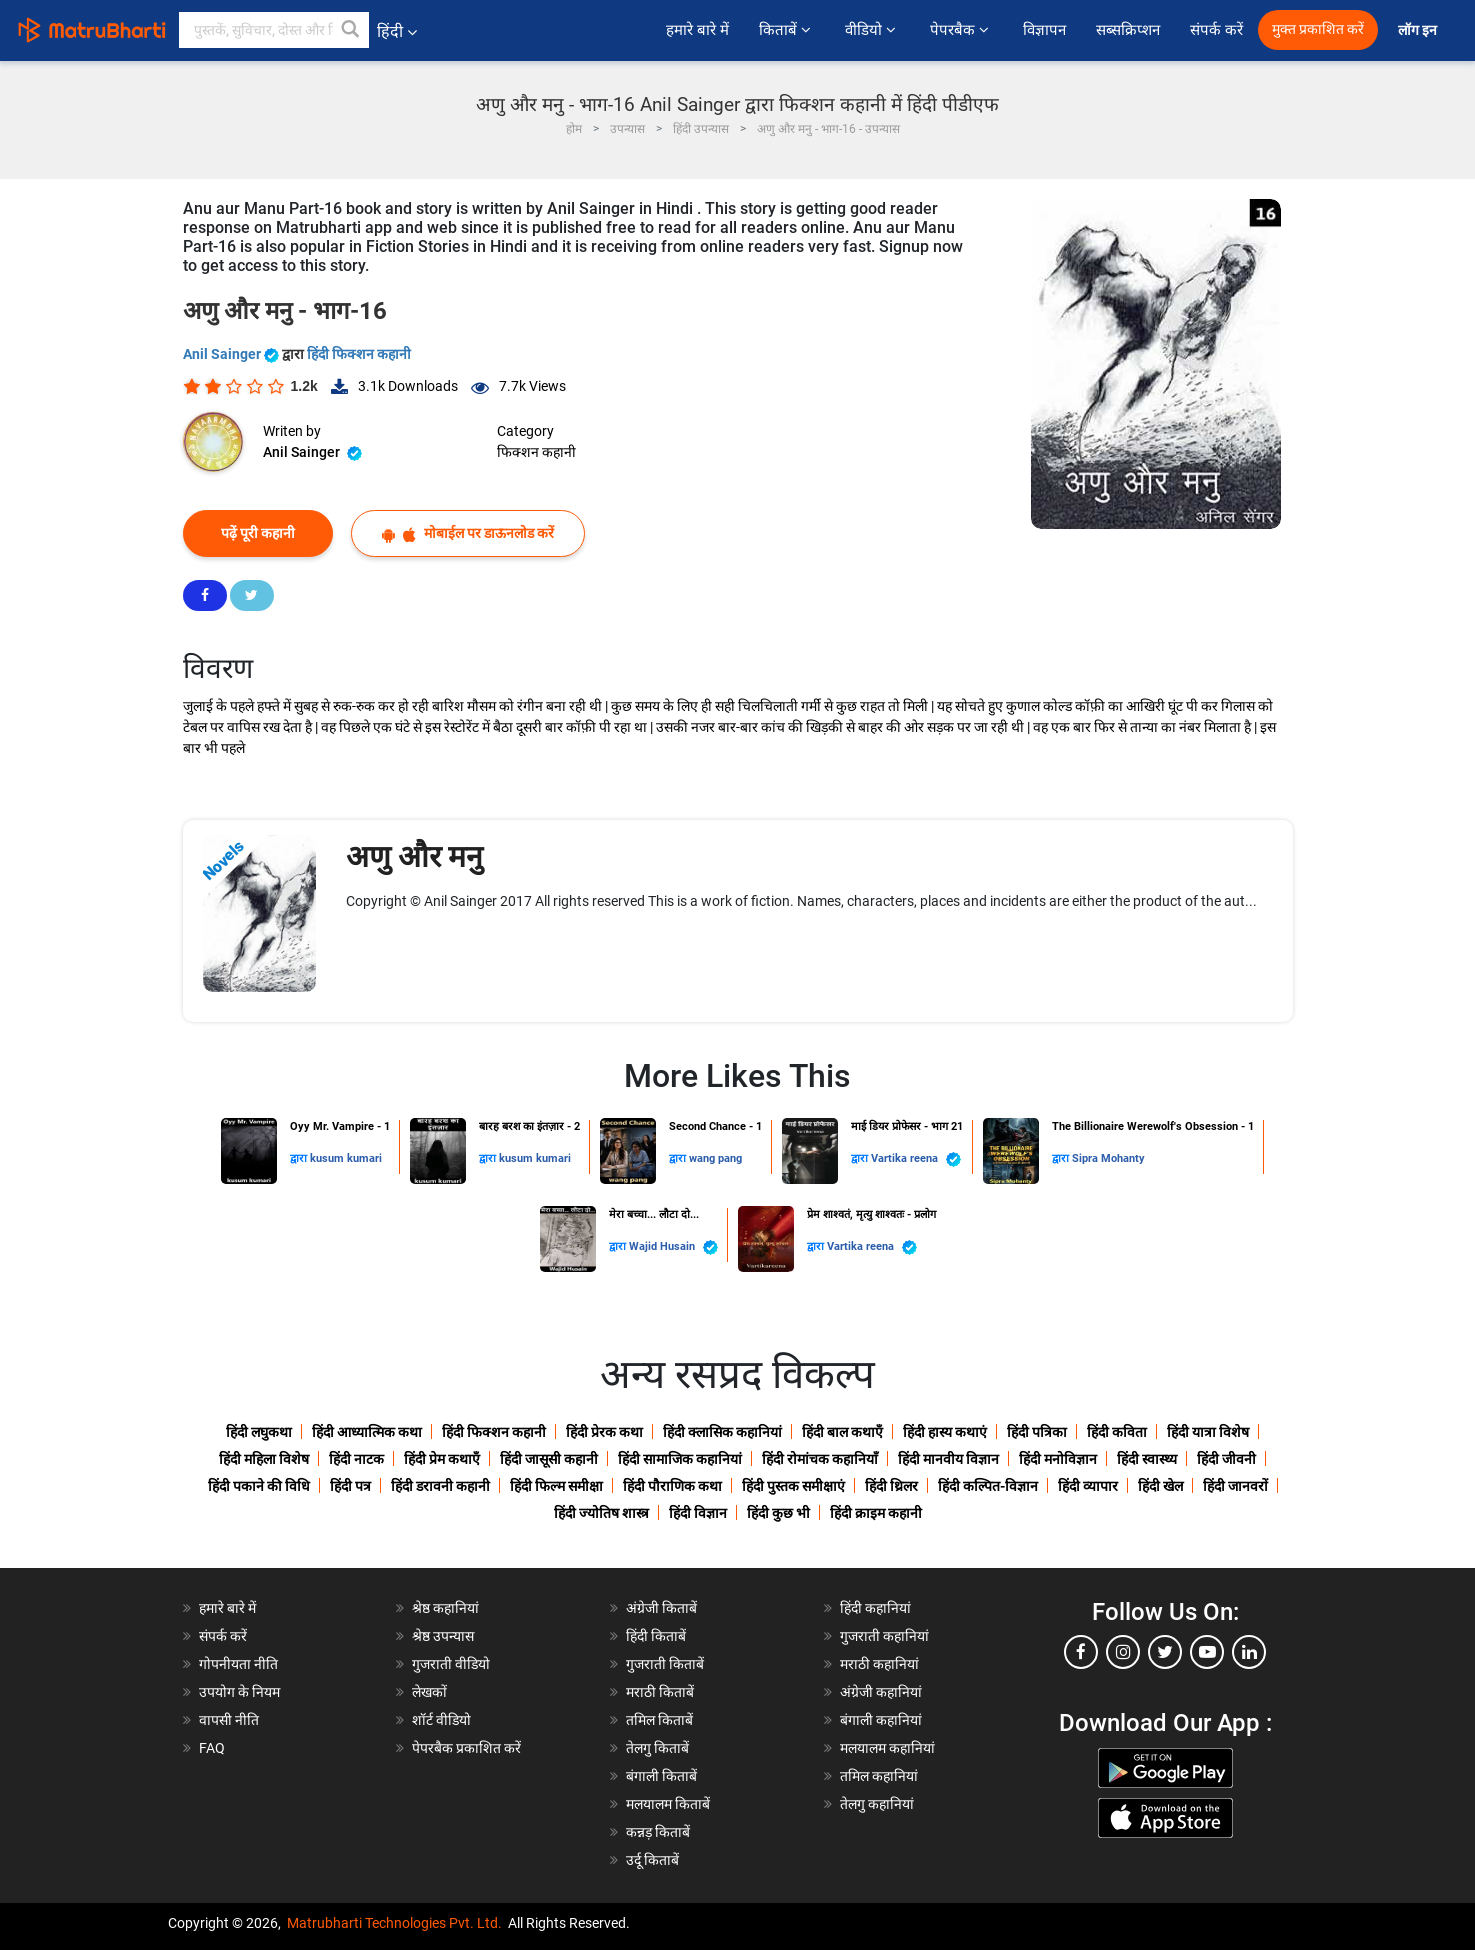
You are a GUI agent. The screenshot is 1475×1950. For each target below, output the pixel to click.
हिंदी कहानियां (875, 1608)
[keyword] (274, 30)
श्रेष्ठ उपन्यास (443, 1636)
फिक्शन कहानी (536, 452)
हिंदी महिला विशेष (264, 1459)
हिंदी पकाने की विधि (259, 1486)
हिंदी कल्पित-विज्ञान (988, 1486)
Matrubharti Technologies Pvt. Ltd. (394, 1923)
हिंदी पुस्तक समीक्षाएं (793, 1486)
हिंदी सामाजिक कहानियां (680, 1459)
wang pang (715, 1158)
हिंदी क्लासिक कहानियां (722, 1432)
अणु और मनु (414, 856)
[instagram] (1123, 1652)
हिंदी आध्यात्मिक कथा (367, 1432)
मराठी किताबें (660, 1692)
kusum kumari (346, 1158)
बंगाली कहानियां (881, 1720)
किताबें (787, 30)
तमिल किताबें (659, 1720)
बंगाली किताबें (661, 1776)
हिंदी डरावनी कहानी (440, 1486)
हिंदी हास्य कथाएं (945, 1432)
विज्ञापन (1044, 30)
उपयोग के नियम (239, 1692)
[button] (351, 30)
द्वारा (300, 1158)
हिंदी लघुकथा (259, 1432)
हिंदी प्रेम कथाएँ (442, 1459)
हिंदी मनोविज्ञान (1058, 1459)
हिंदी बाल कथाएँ (842, 1432)
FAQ (212, 1748)
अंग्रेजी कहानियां (881, 1692)
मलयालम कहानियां (887, 1748)
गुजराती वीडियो (451, 1664)
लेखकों (429, 1692)
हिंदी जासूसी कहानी (549, 1459)
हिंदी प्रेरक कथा (604, 1432)
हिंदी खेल (1160, 1486)
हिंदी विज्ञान (698, 1513)
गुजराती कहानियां (884, 1636)
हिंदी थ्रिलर (891, 1486)
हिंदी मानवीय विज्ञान (948, 1459)
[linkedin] (1249, 1652)
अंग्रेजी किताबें (661, 1608)
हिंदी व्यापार (1088, 1486)
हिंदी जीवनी (1226, 1459)
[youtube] (1207, 1652)
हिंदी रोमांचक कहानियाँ (820, 1459)
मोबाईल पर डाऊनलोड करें (468, 533)
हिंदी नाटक (356, 1459)
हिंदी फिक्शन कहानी (359, 354)
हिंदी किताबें (656, 1636)
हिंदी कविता (1117, 1432)
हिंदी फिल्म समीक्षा (556, 1486)
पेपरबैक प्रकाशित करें (466, 1748)
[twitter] (1165, 1652)
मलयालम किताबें (668, 1804)
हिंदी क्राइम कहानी (876, 1513)
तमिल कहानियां (879, 1776)
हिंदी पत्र (350, 1486)
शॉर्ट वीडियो (441, 1720)
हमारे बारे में (697, 30)
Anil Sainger (232, 354)
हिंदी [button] (397, 31)
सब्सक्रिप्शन (1128, 30)
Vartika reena (916, 1159)
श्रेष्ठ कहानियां (445, 1608)
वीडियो (872, 30)
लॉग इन (1419, 30)
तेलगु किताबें (657, 1748)
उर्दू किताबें (652, 1860)
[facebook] (1081, 1652)
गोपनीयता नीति (238, 1664)
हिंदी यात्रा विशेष (1208, 1432)
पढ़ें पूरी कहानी (258, 533)
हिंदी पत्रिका (1037, 1432)
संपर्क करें (1216, 30)
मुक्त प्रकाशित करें (1318, 29)
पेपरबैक (961, 30)
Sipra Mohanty (1108, 1158)
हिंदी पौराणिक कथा (672, 1486)
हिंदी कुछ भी (778, 1513)
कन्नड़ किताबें (658, 1832)
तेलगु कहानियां (877, 1804)
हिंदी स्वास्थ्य (1147, 1459)
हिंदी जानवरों (1235, 1486)
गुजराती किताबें (665, 1664)
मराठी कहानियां (879, 1664)
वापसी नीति (229, 1720)
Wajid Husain (673, 1247)
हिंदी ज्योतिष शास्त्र (601, 1513)
